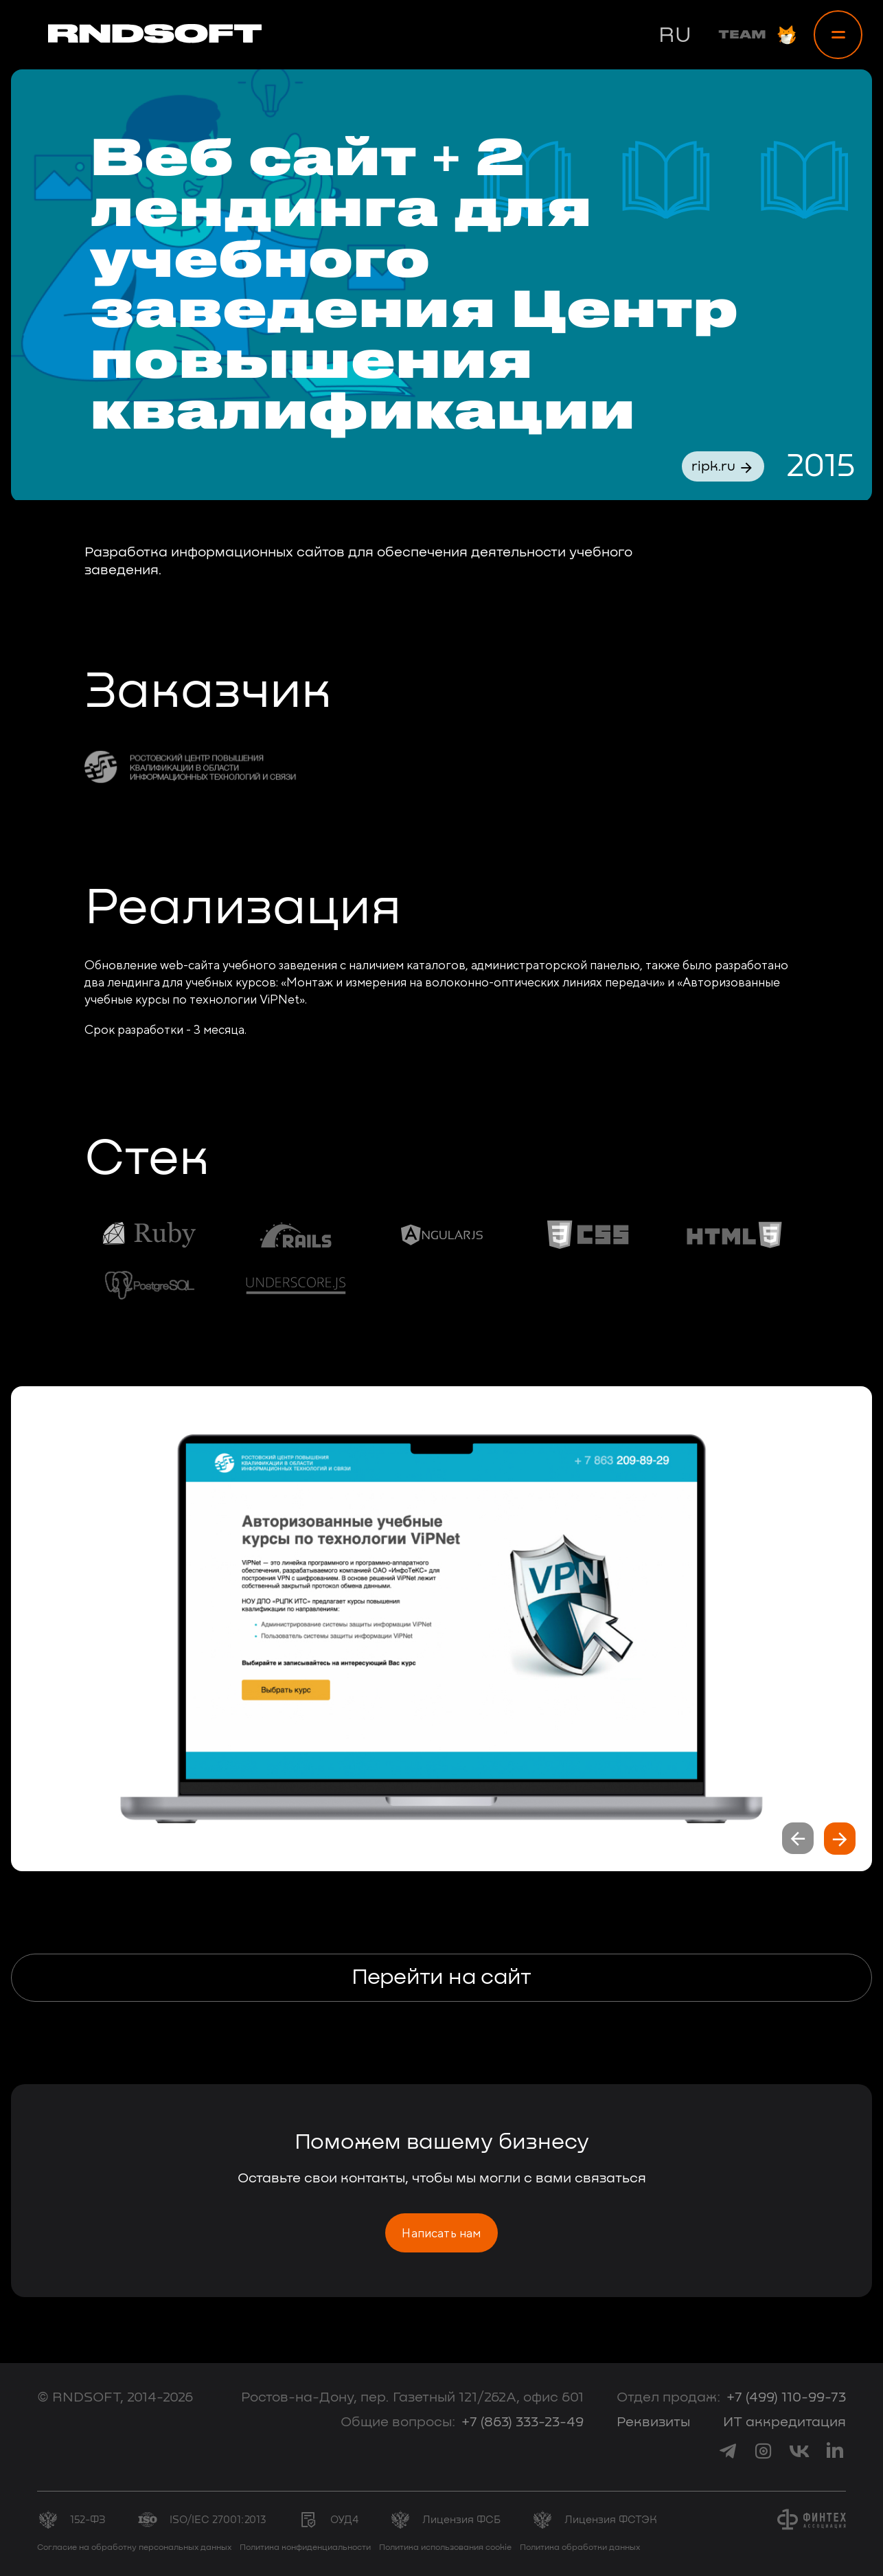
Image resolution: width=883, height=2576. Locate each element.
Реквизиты (653, 2422)
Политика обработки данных (580, 2548)
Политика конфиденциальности (305, 2548)
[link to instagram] (764, 2451)
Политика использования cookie (445, 2548)
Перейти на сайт (441, 1978)
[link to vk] (799, 2451)
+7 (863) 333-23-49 (522, 2422)
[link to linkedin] (835, 2451)
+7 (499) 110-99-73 (786, 2397)
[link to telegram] (728, 2451)
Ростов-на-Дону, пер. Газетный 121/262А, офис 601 (412, 2397)
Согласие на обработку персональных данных (134, 2548)
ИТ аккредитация (784, 2422)
